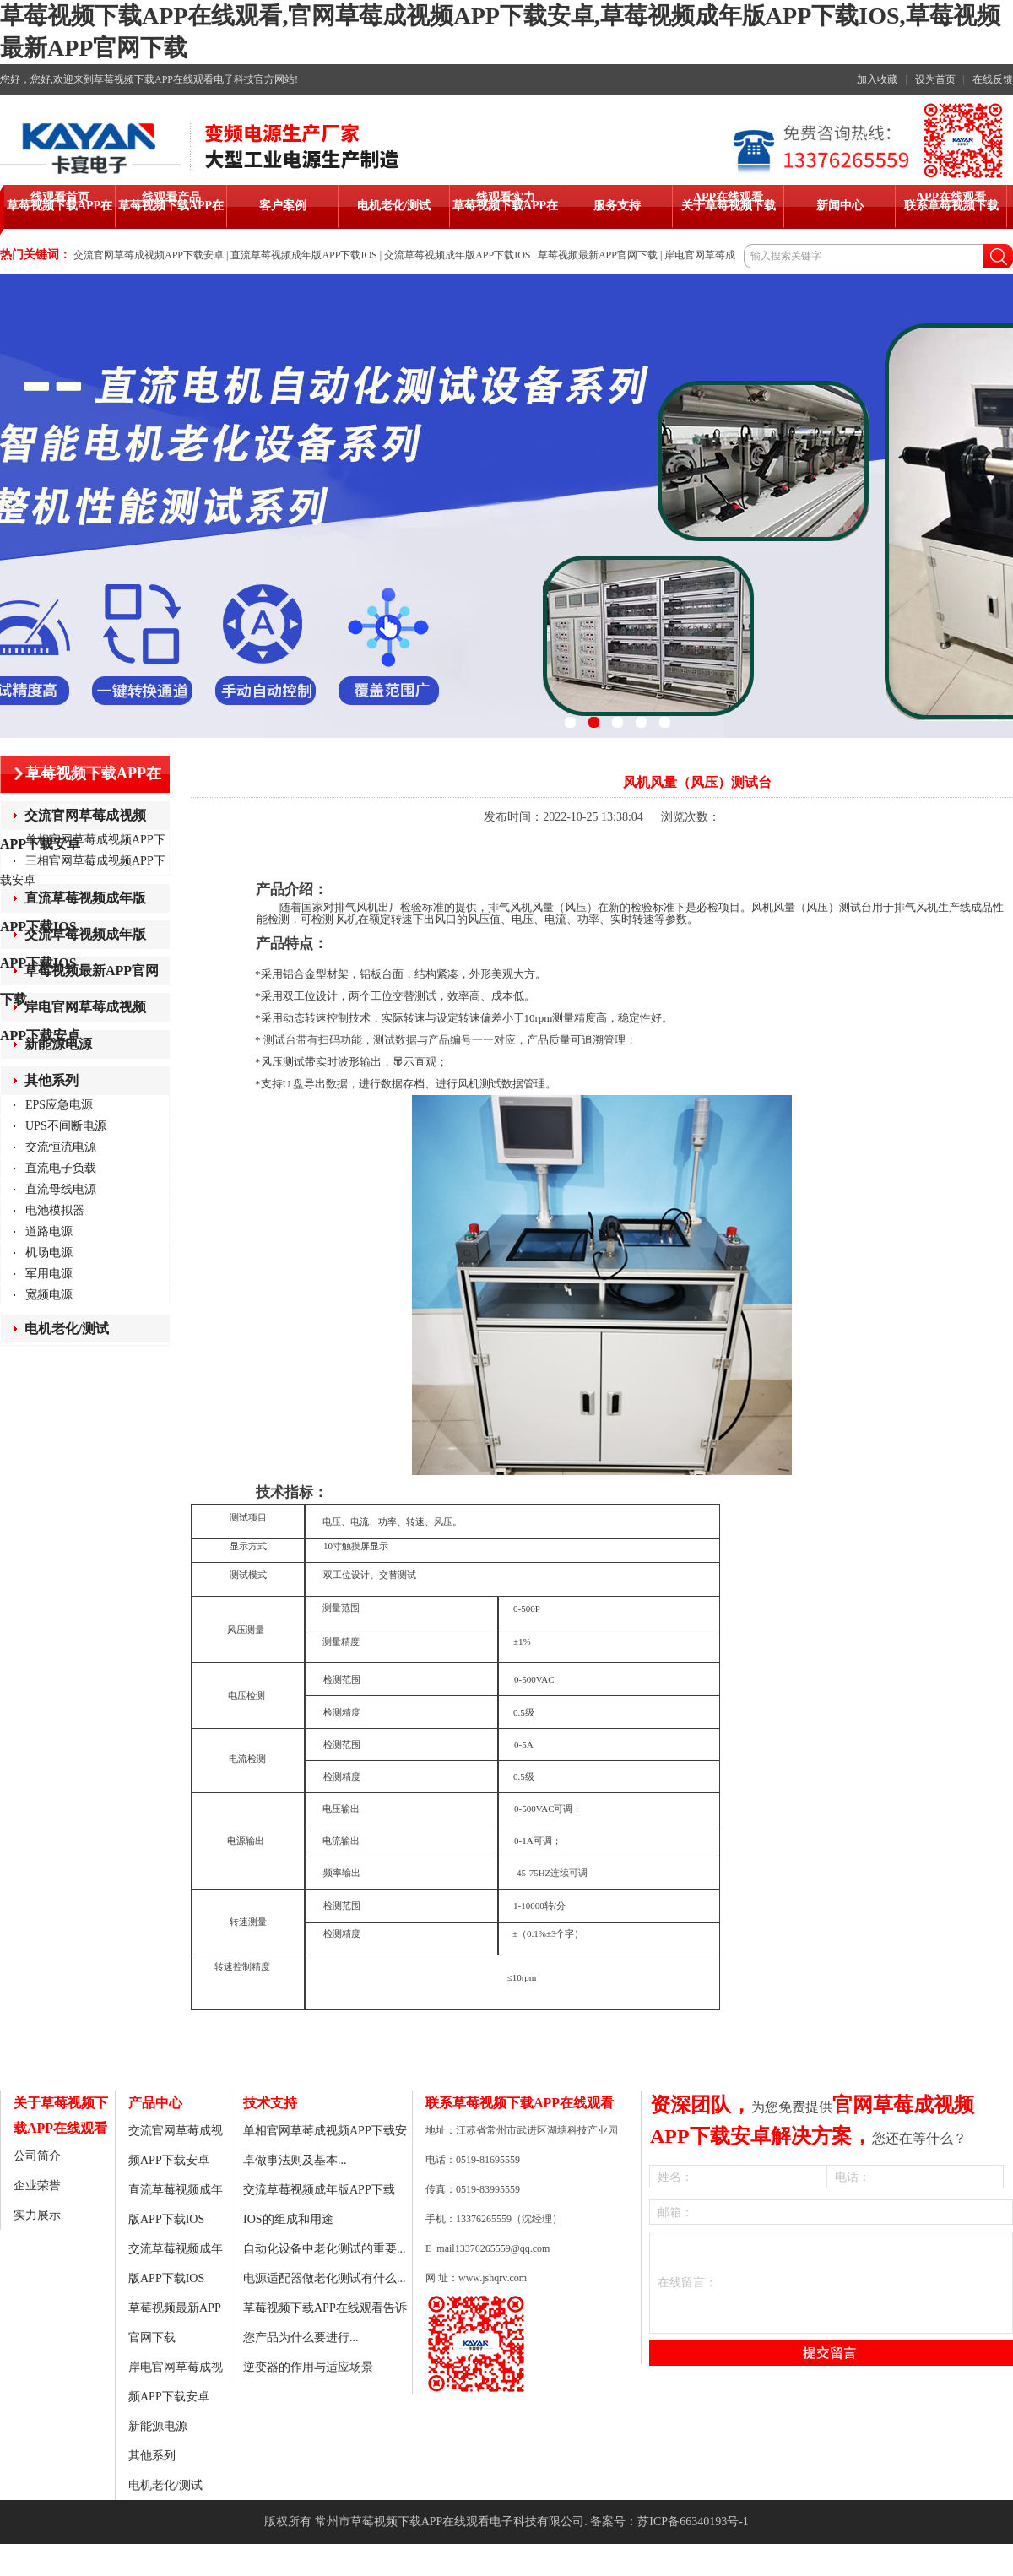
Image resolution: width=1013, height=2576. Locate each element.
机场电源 (49, 1252)
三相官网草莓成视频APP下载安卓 (82, 863)
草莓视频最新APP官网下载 (598, 255)
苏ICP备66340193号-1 (692, 2521)
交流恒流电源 (60, 1147)
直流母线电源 (60, 1189)
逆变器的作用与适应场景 (308, 2367)
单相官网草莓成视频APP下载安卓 (82, 842)
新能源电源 (58, 1044)
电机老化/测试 (66, 1328)
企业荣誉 (37, 2185)
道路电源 (49, 1231)
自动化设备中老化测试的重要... (324, 2248)
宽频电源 (49, 1294)
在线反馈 (992, 79)
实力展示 (37, 2215)
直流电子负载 (60, 1168)
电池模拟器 (54, 1210)
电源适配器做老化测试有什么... (324, 2278)
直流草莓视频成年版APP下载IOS (303, 255)
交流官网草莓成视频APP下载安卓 (148, 255)
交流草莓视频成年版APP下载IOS (457, 255)
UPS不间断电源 (65, 1126)
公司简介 (37, 2156)
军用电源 (49, 1273)
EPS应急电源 (59, 1104)
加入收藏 (877, 79)
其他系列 (51, 1080)
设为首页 (935, 79)
